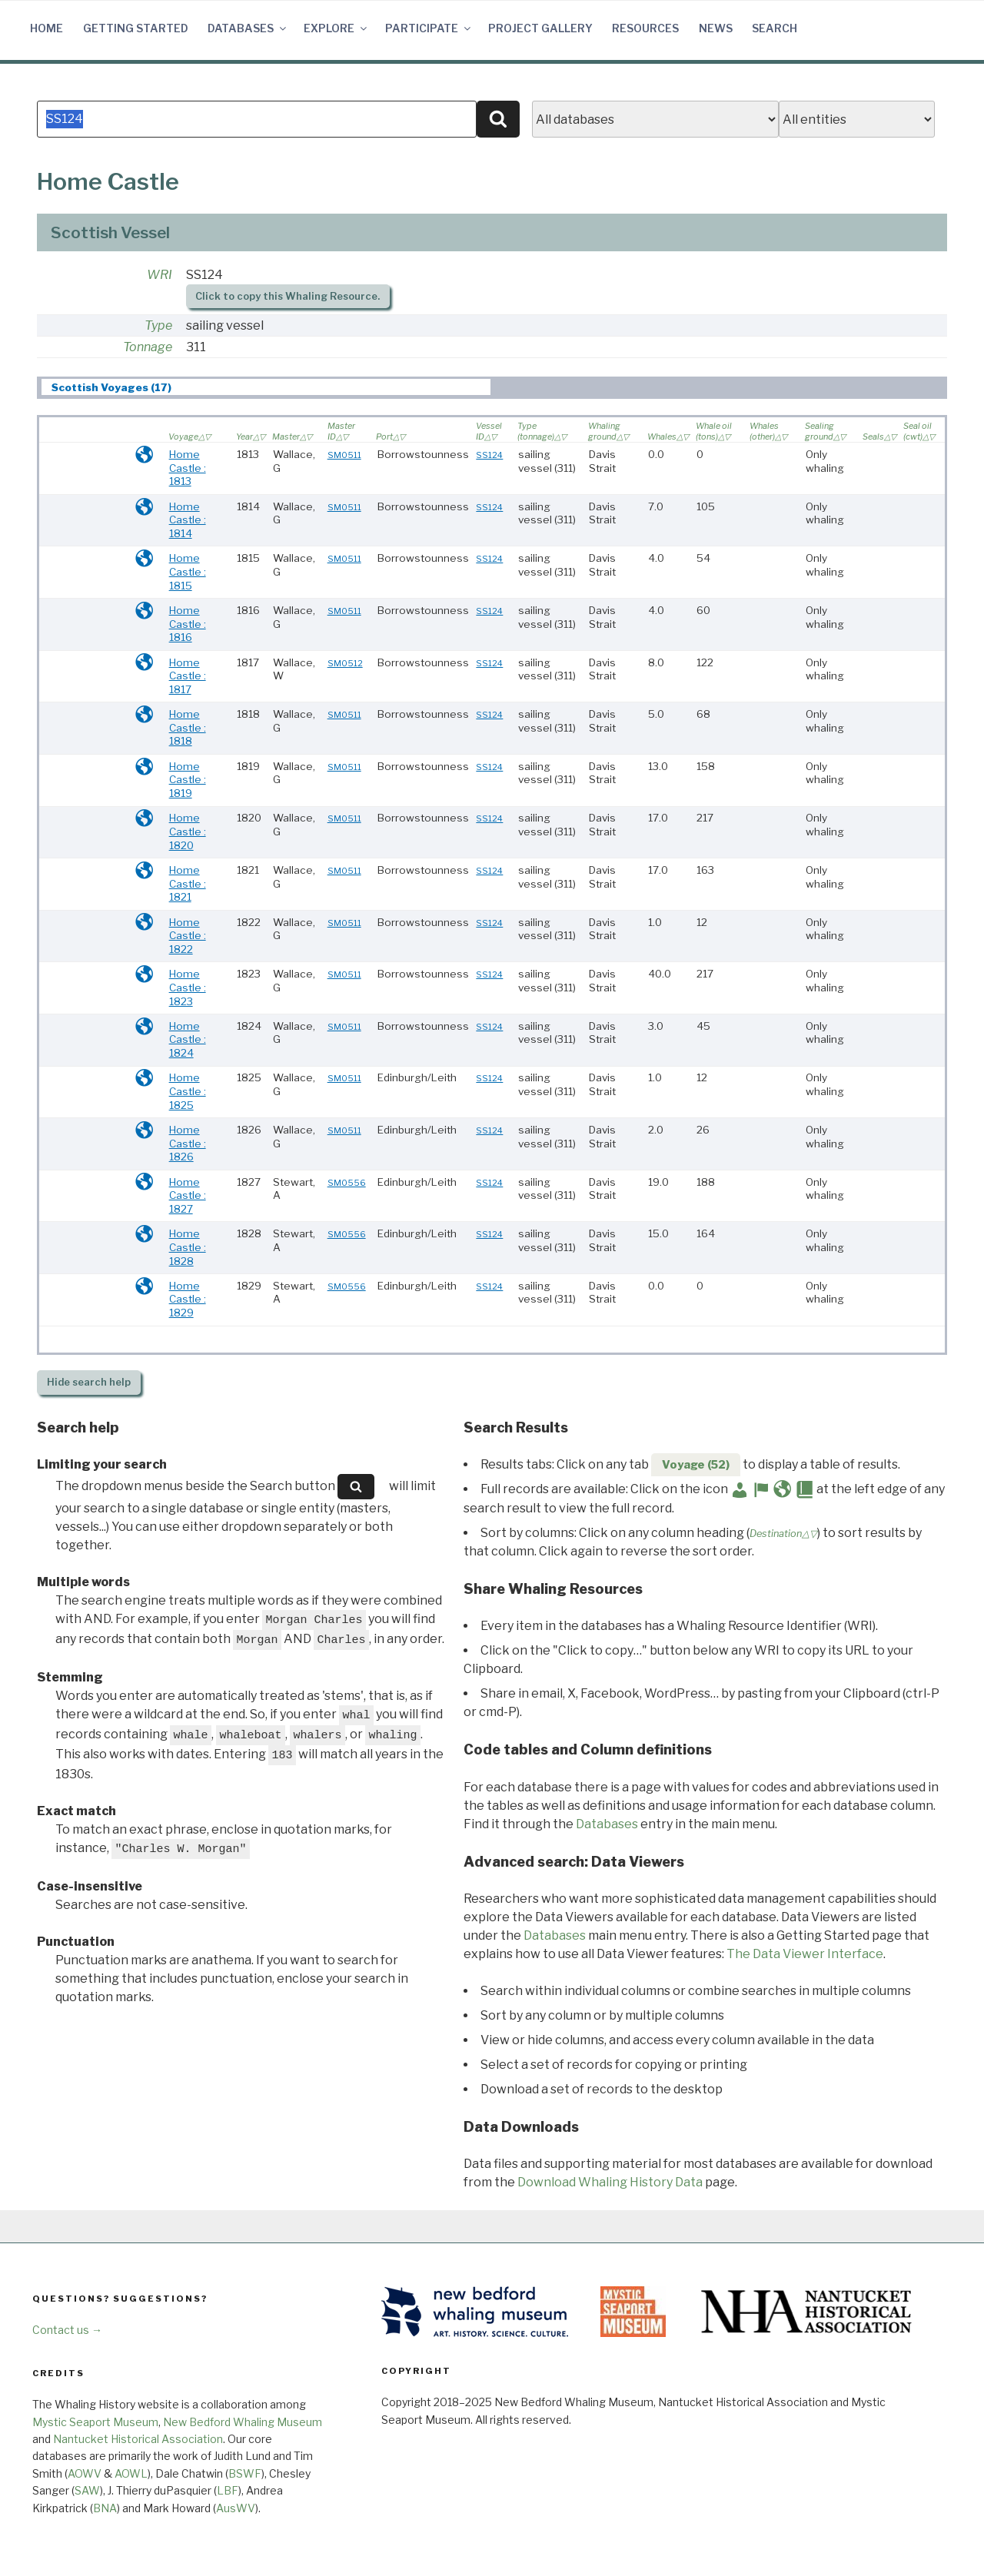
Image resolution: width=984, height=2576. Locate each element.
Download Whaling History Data (610, 2182)
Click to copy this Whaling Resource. (287, 296)
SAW (87, 2490)
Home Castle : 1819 (187, 779)
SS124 (489, 455)
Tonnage (147, 347)
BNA (105, 2508)
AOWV (84, 2473)
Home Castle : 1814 (187, 519)
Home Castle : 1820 (187, 831)
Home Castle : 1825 (187, 1090)
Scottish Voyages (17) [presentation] (111, 387)
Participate (429, 28)
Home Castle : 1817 (187, 675)
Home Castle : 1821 (187, 883)
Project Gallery (540, 28)
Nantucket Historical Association (138, 2438)
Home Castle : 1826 (187, 1143)
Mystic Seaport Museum (95, 2421)
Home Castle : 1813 (187, 467)
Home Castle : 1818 (187, 727)
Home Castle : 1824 (187, 1039)
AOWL (131, 2473)
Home (46, 28)
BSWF (244, 2473)
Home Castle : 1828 (187, 1246)
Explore (336, 28)
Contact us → (67, 2329)
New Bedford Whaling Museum (242, 2421)
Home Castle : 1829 (187, 1299)
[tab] (266, 387)
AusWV (235, 2508)
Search (774, 28)
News (716, 28)
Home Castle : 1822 (187, 935)
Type (158, 325)
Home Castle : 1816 (187, 623)
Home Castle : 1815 (187, 571)
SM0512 (345, 663)
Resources (645, 28)
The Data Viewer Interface (804, 1954)
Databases (248, 28)
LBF (227, 2490)
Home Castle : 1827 (187, 1195)
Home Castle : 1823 (187, 987)
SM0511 (344, 455)
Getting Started (135, 28)
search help (89, 1382)
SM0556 (346, 1182)
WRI (159, 274)
